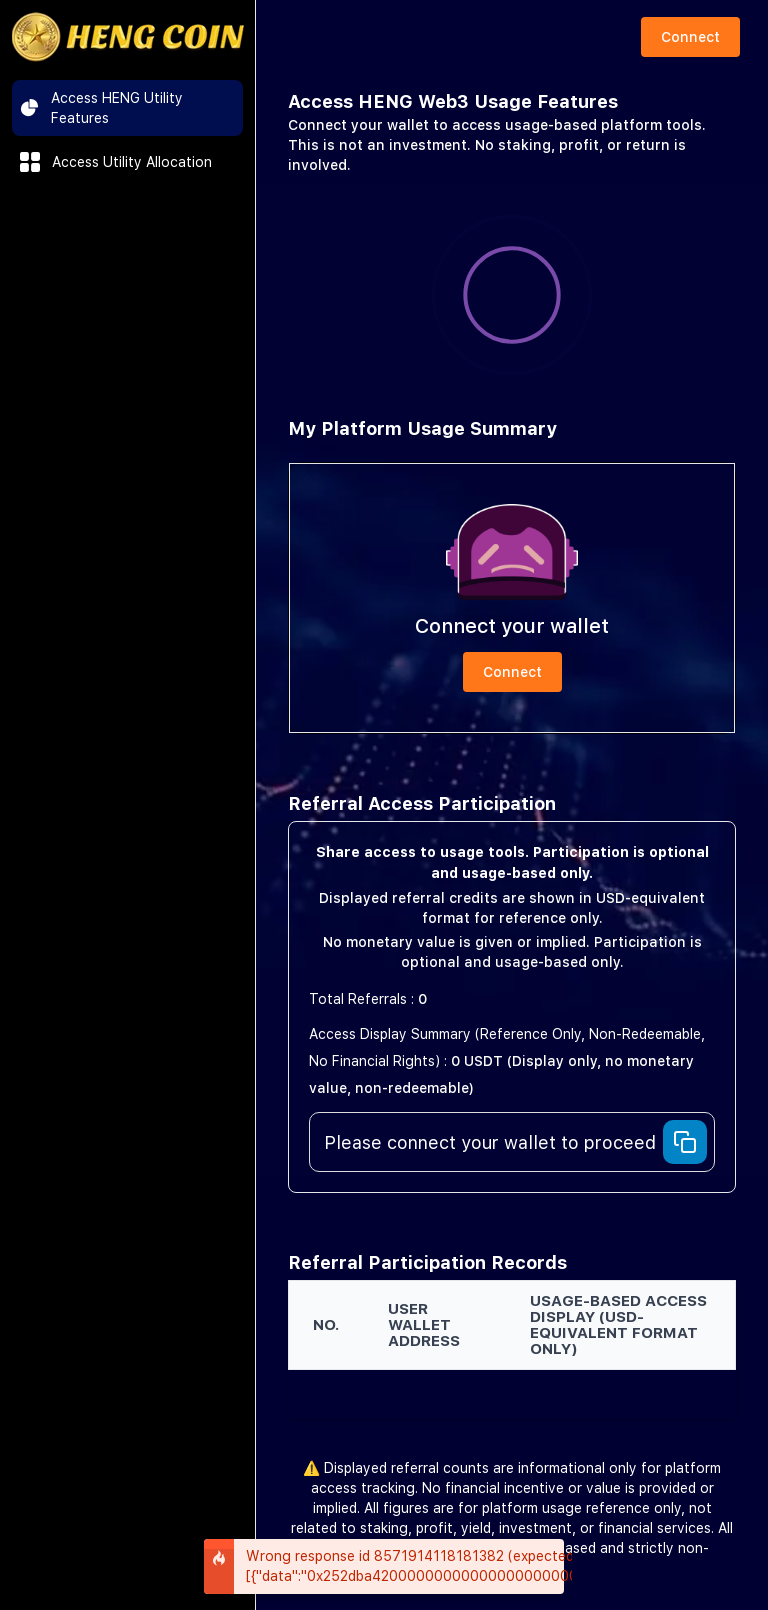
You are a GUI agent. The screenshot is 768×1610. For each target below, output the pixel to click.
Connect (690, 37)
